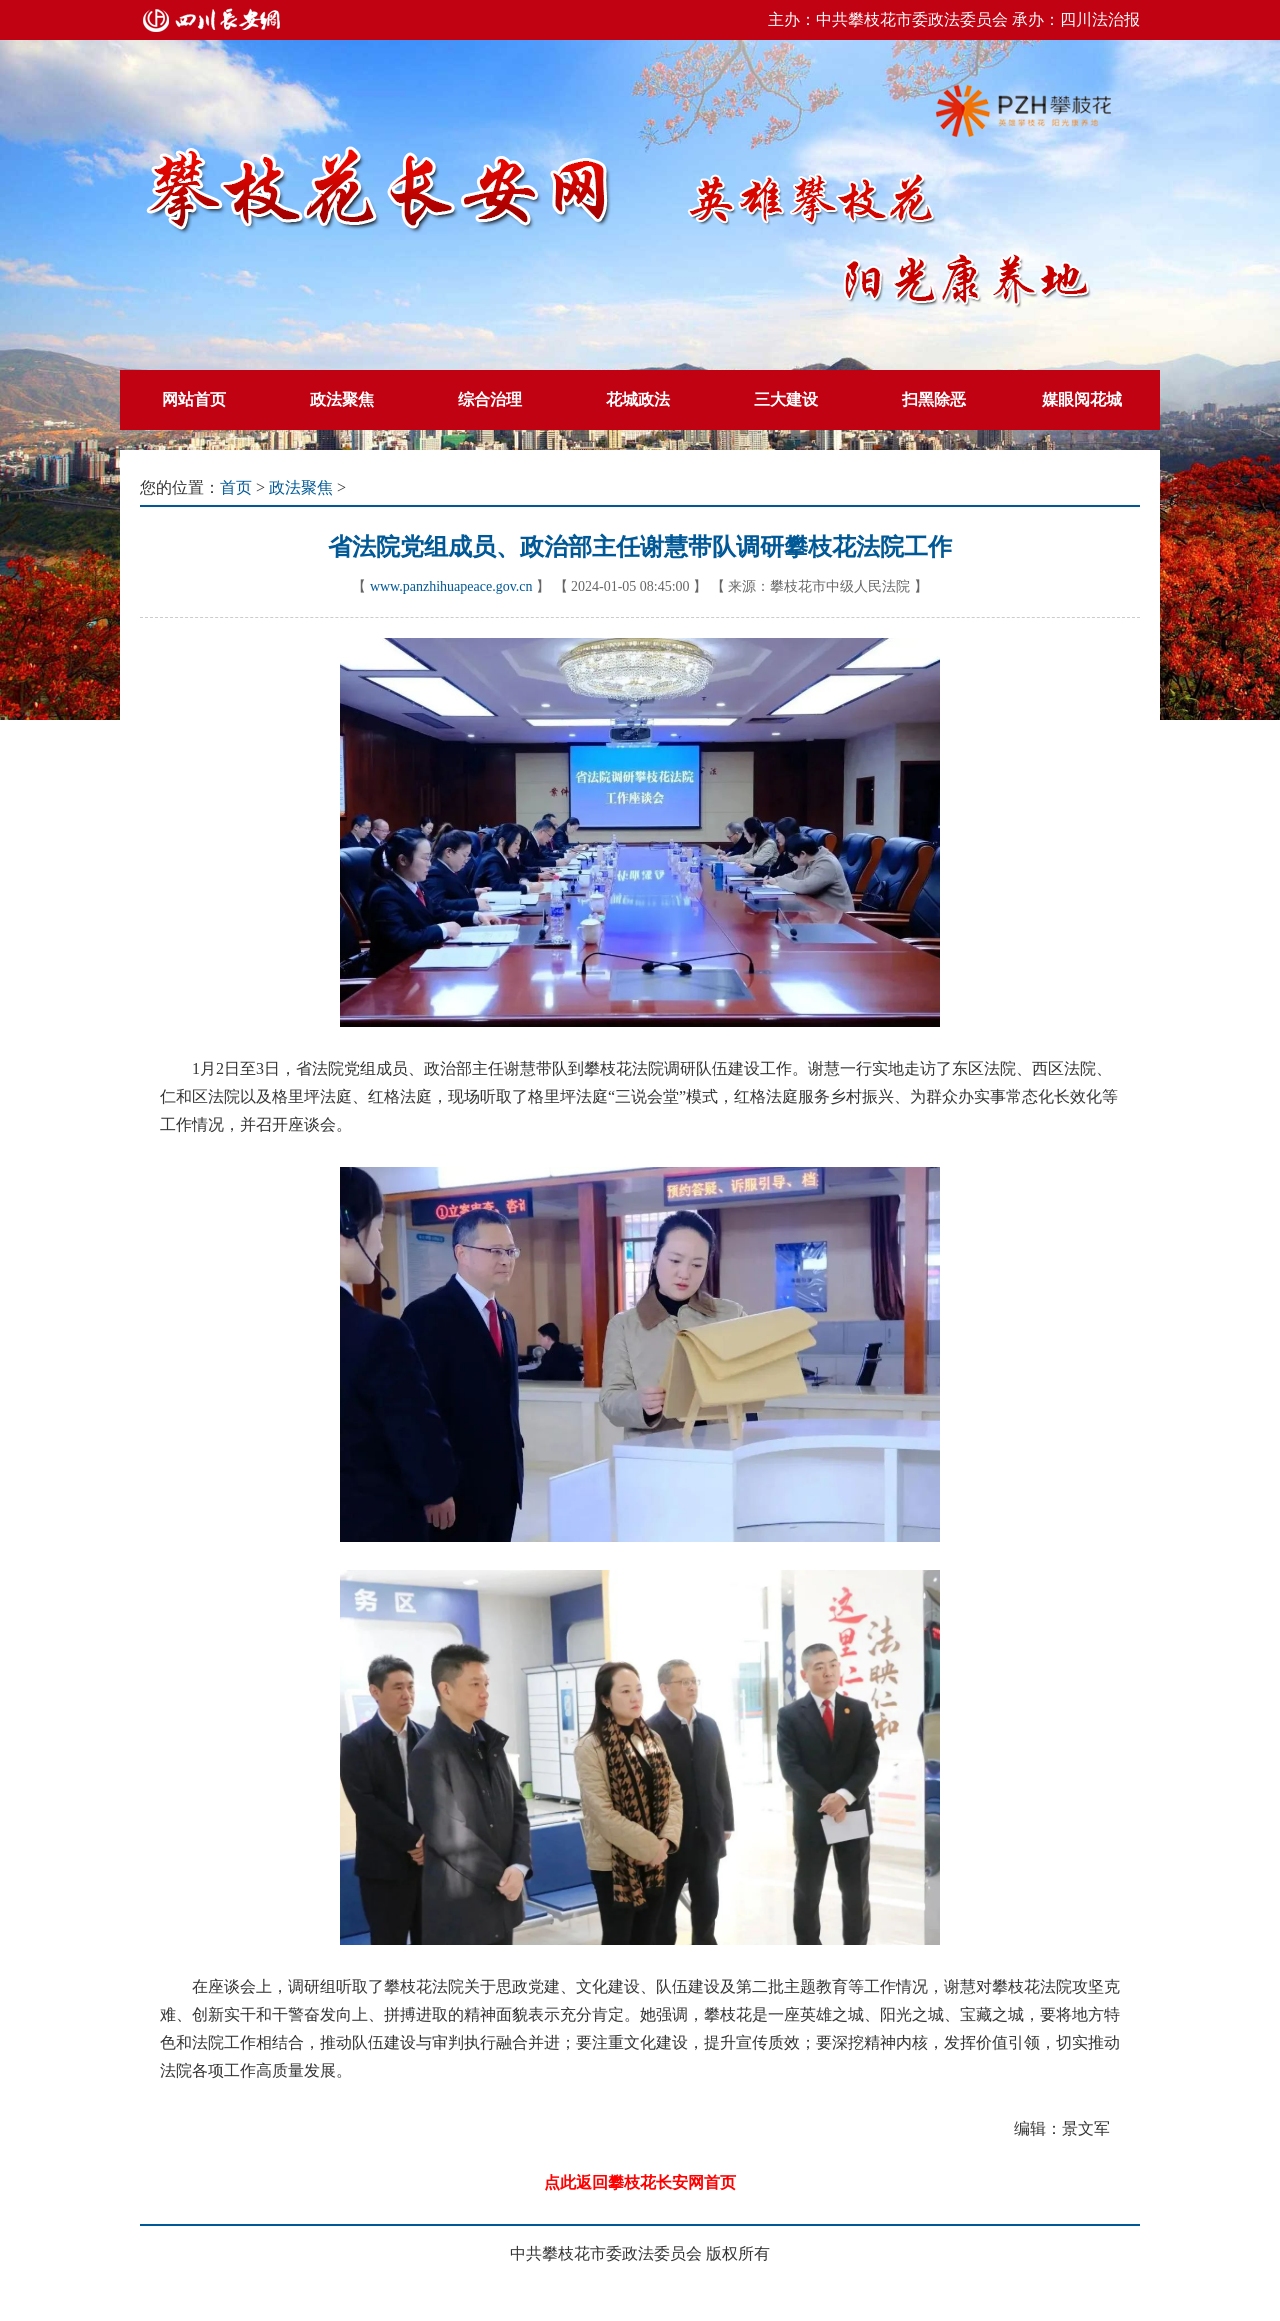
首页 (236, 487)
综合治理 (490, 399)
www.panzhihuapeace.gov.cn (451, 586)
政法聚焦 (342, 399)
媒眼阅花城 (1082, 399)
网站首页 (194, 399)
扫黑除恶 (934, 399)
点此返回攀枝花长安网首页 (640, 2182)
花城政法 (638, 399)
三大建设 (786, 399)
